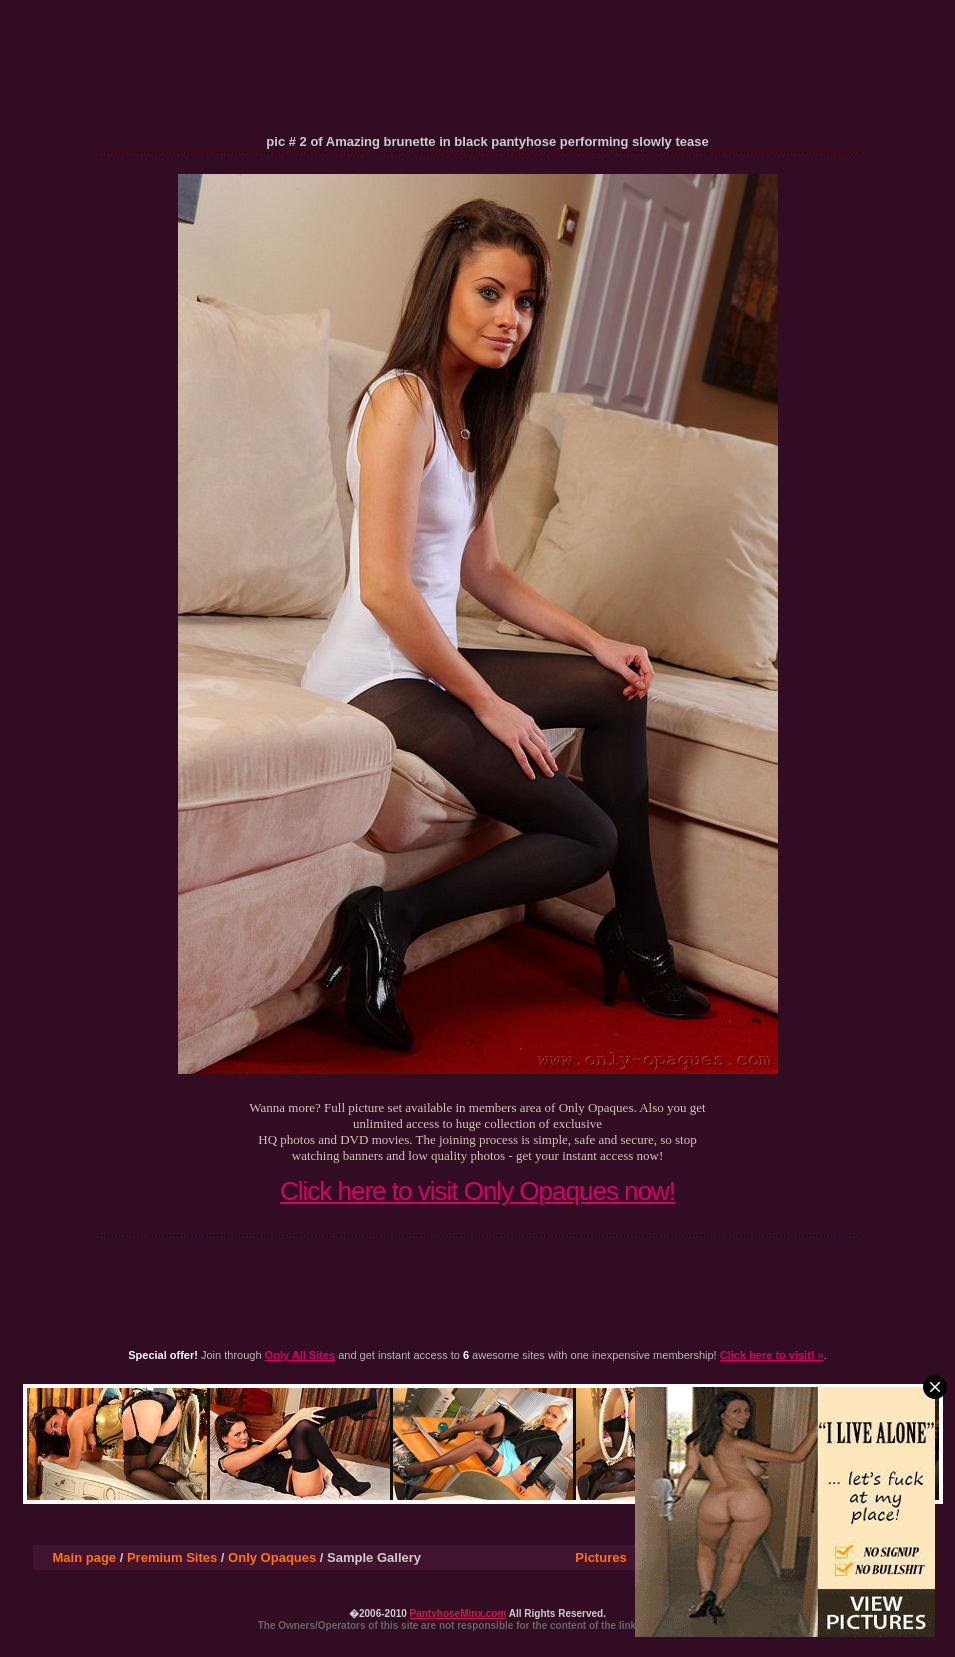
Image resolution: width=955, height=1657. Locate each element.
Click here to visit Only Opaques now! (477, 1191)
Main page (85, 1557)
